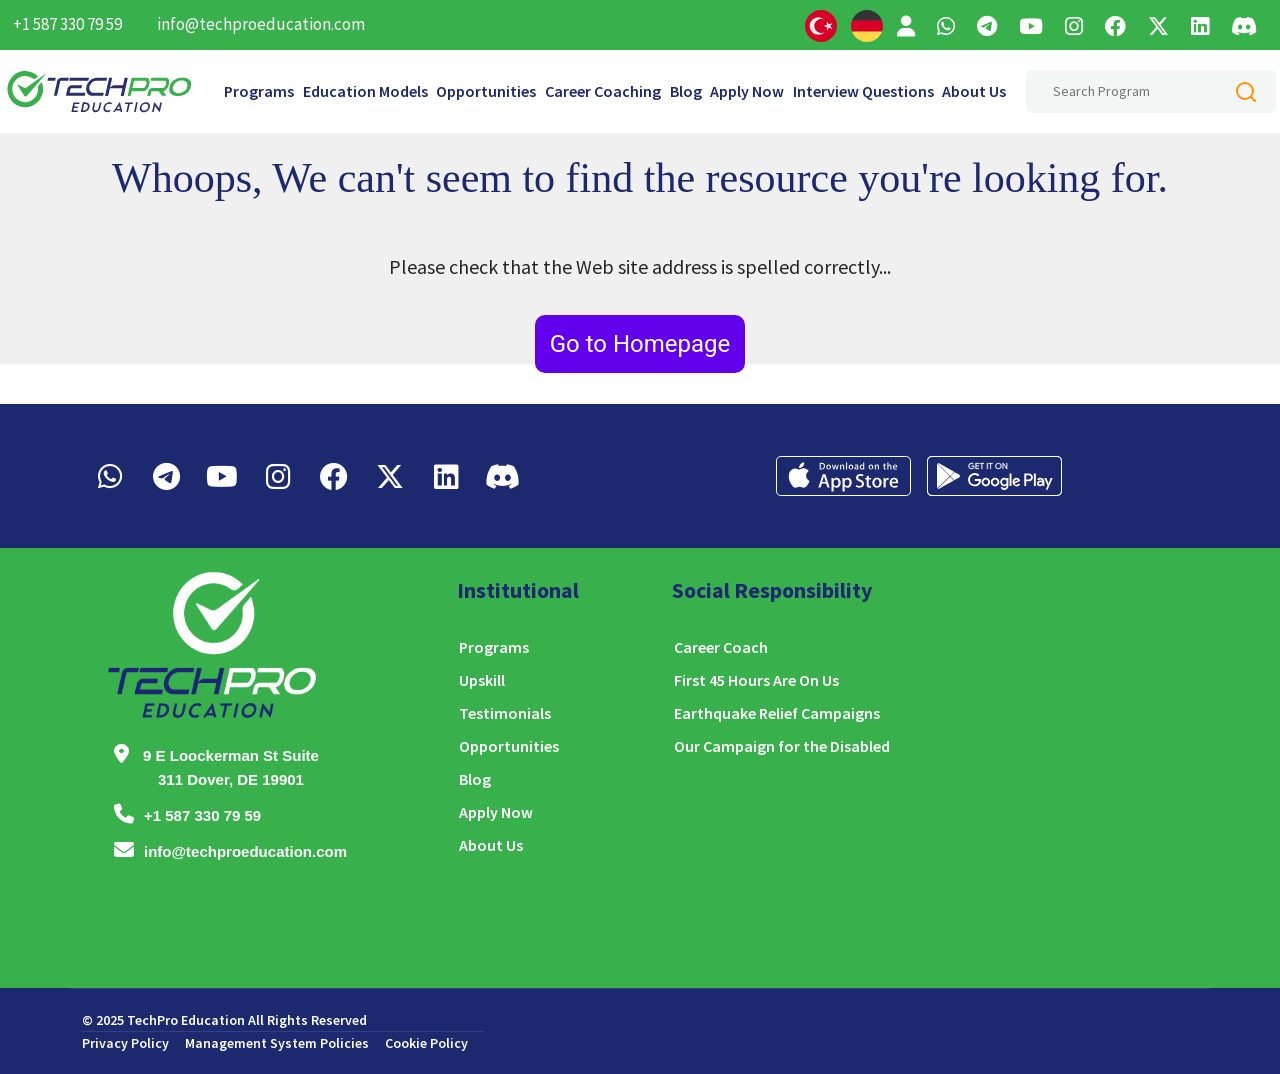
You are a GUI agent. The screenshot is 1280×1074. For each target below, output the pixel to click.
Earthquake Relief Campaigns (777, 713)
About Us (974, 91)
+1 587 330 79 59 (67, 24)
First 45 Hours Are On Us (756, 680)
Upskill (482, 680)
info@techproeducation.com (261, 24)
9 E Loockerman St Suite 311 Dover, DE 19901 (231, 767)
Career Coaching (603, 91)
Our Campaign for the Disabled (782, 746)
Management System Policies (277, 1043)
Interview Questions (863, 91)
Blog (686, 91)
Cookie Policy (426, 1043)
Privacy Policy (125, 1043)
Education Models (365, 91)
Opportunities (486, 91)
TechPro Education (186, 1020)
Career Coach (721, 647)
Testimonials (505, 713)
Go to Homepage (640, 344)
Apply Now (747, 91)
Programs (259, 91)
